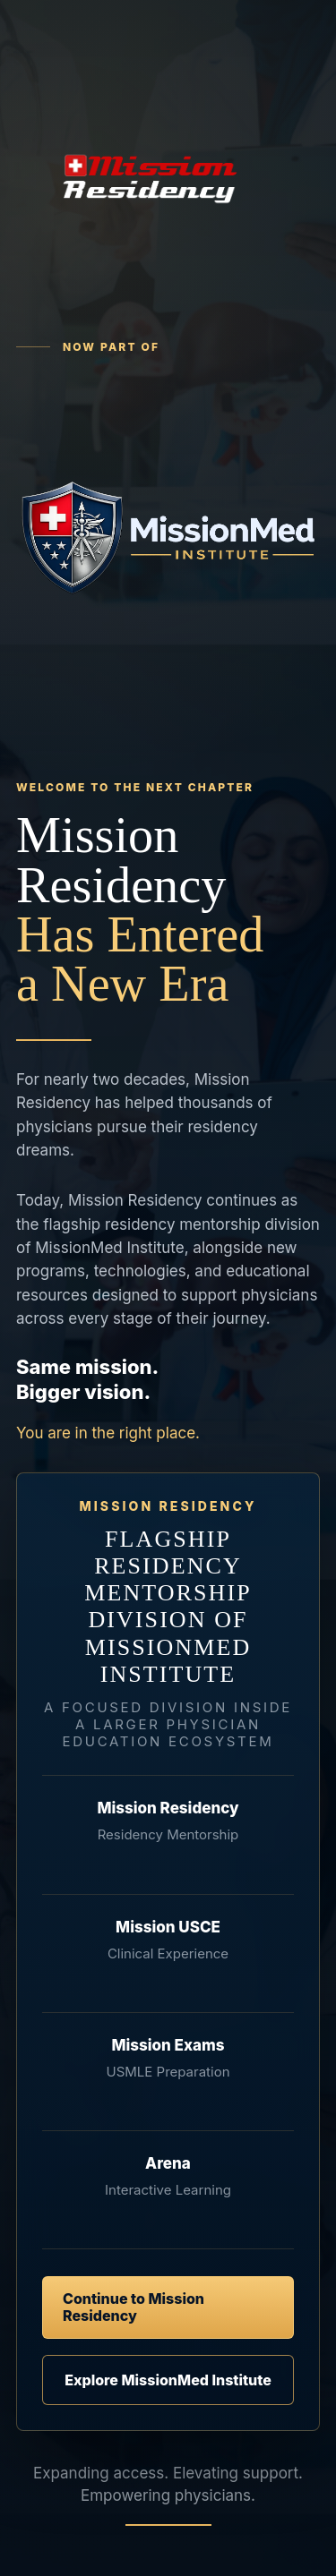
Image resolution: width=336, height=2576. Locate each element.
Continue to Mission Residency (133, 2307)
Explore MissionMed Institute (168, 2380)
